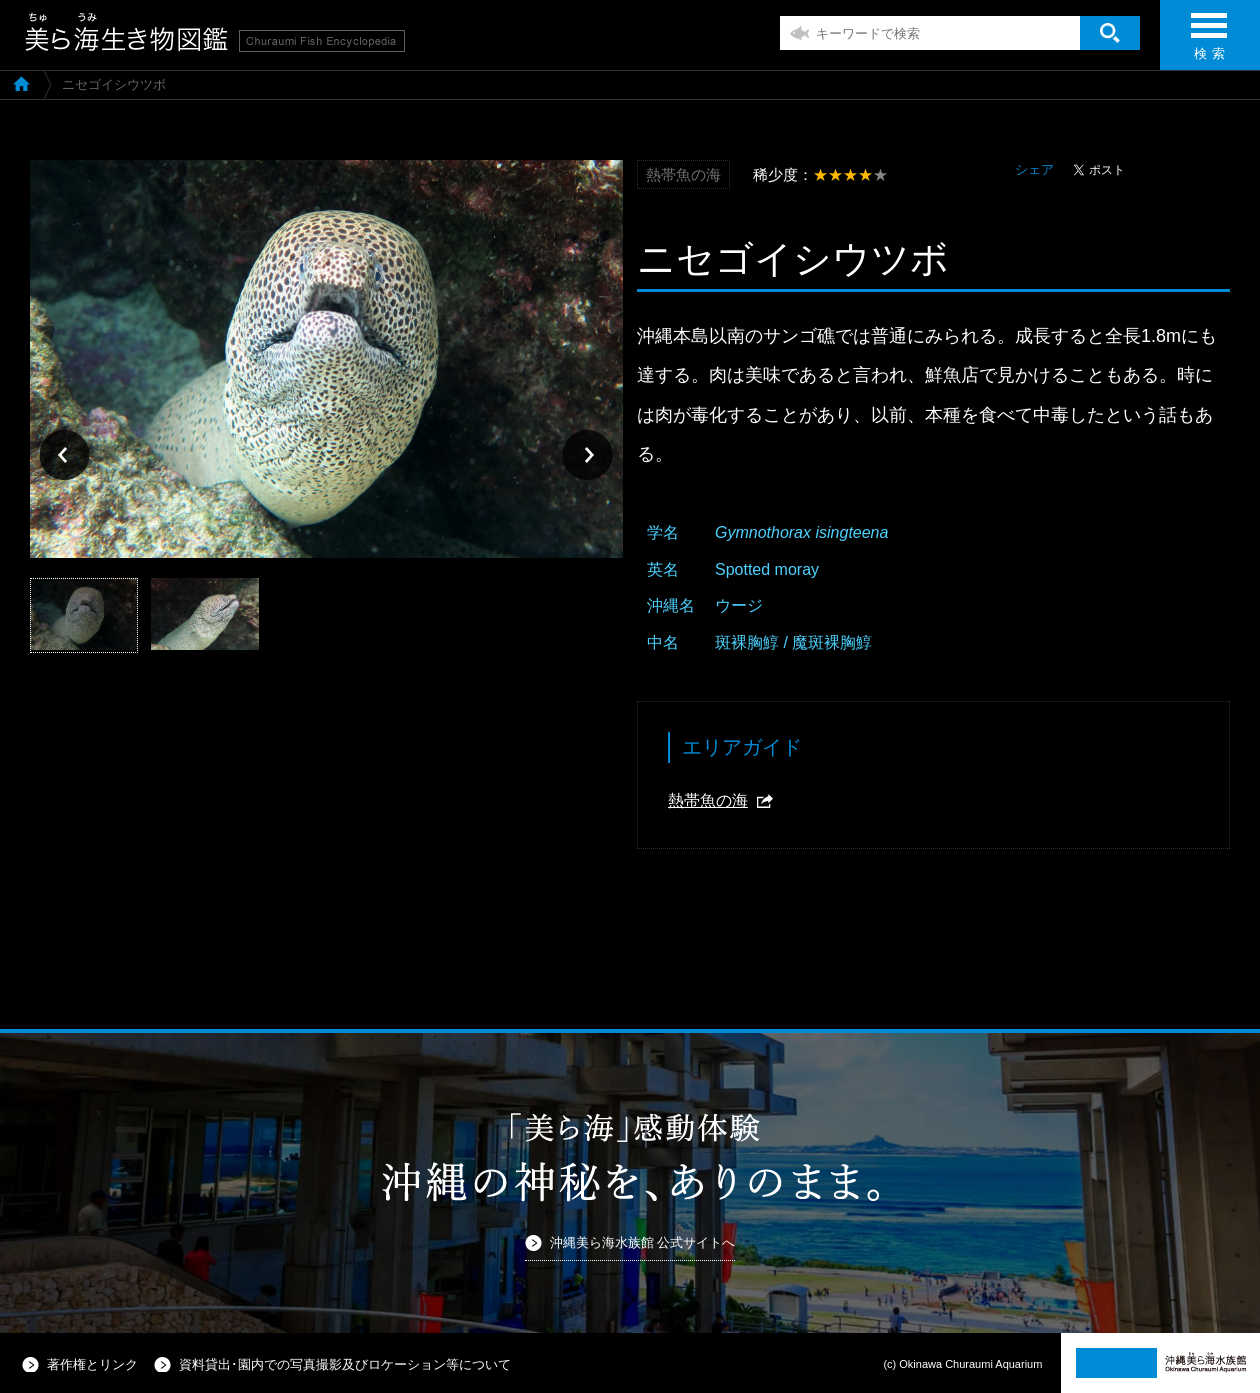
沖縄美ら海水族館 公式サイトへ (643, 1242)
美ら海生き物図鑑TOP (21, 83)
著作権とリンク (92, 1364)
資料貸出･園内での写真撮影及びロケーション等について (345, 1364)
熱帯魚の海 (708, 800)
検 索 (1209, 42)
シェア (1034, 169)
